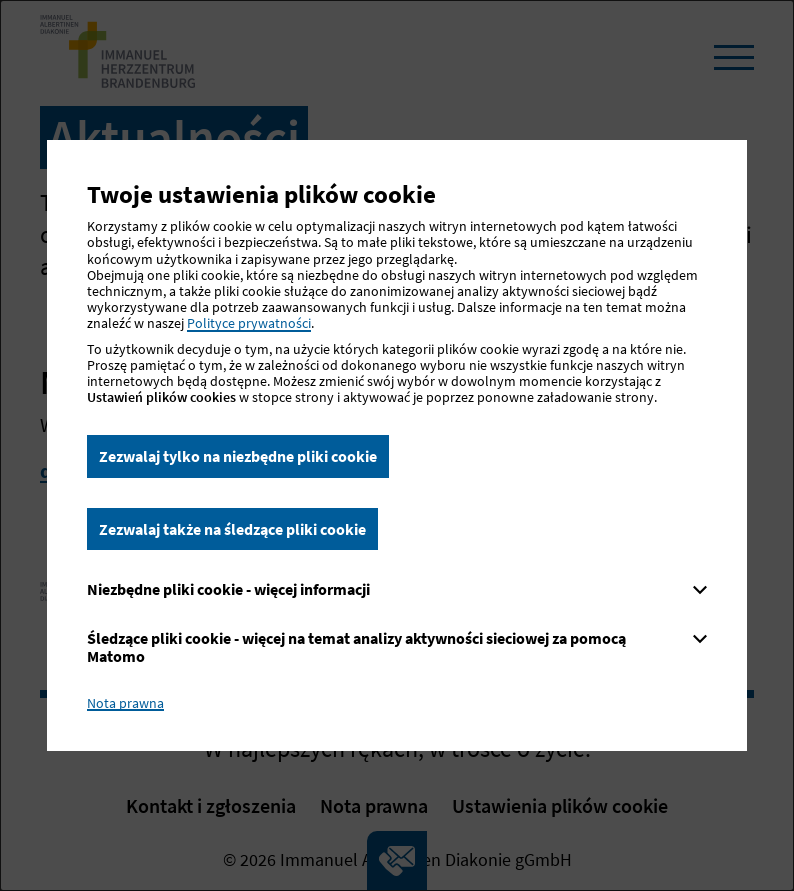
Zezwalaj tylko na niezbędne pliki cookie (238, 456)
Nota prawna (125, 703)
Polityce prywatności (249, 323)
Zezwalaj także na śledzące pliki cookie (232, 529)
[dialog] (397, 445)
